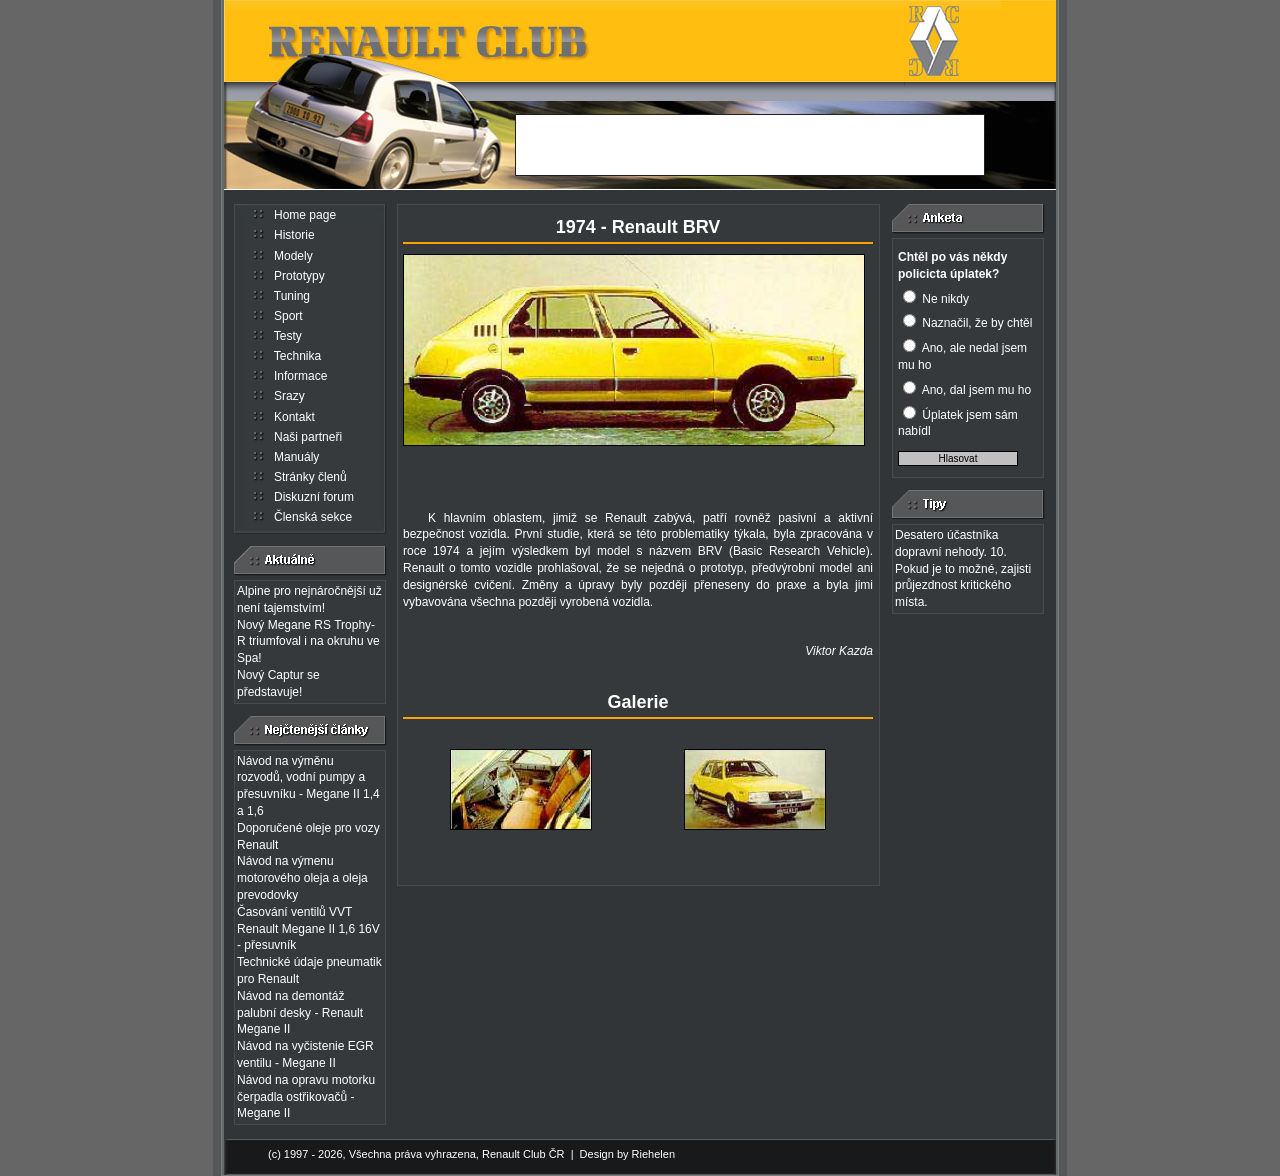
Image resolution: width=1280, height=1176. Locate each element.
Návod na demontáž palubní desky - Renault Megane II (300, 1013)
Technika (297, 356)
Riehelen (653, 1154)
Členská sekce (313, 517)
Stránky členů (310, 477)
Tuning (292, 296)
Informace (300, 376)
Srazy (289, 396)
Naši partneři (308, 437)
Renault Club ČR (523, 1154)
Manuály (296, 457)
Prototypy (299, 276)
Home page (305, 215)
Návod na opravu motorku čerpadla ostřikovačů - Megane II (306, 1097)
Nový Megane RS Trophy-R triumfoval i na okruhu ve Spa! (308, 642)
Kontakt (294, 417)
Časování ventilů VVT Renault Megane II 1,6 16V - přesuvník (308, 929)
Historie (294, 235)
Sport (288, 316)
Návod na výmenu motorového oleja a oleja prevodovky (302, 878)
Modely (293, 256)
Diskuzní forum (314, 497)
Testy (288, 336)
